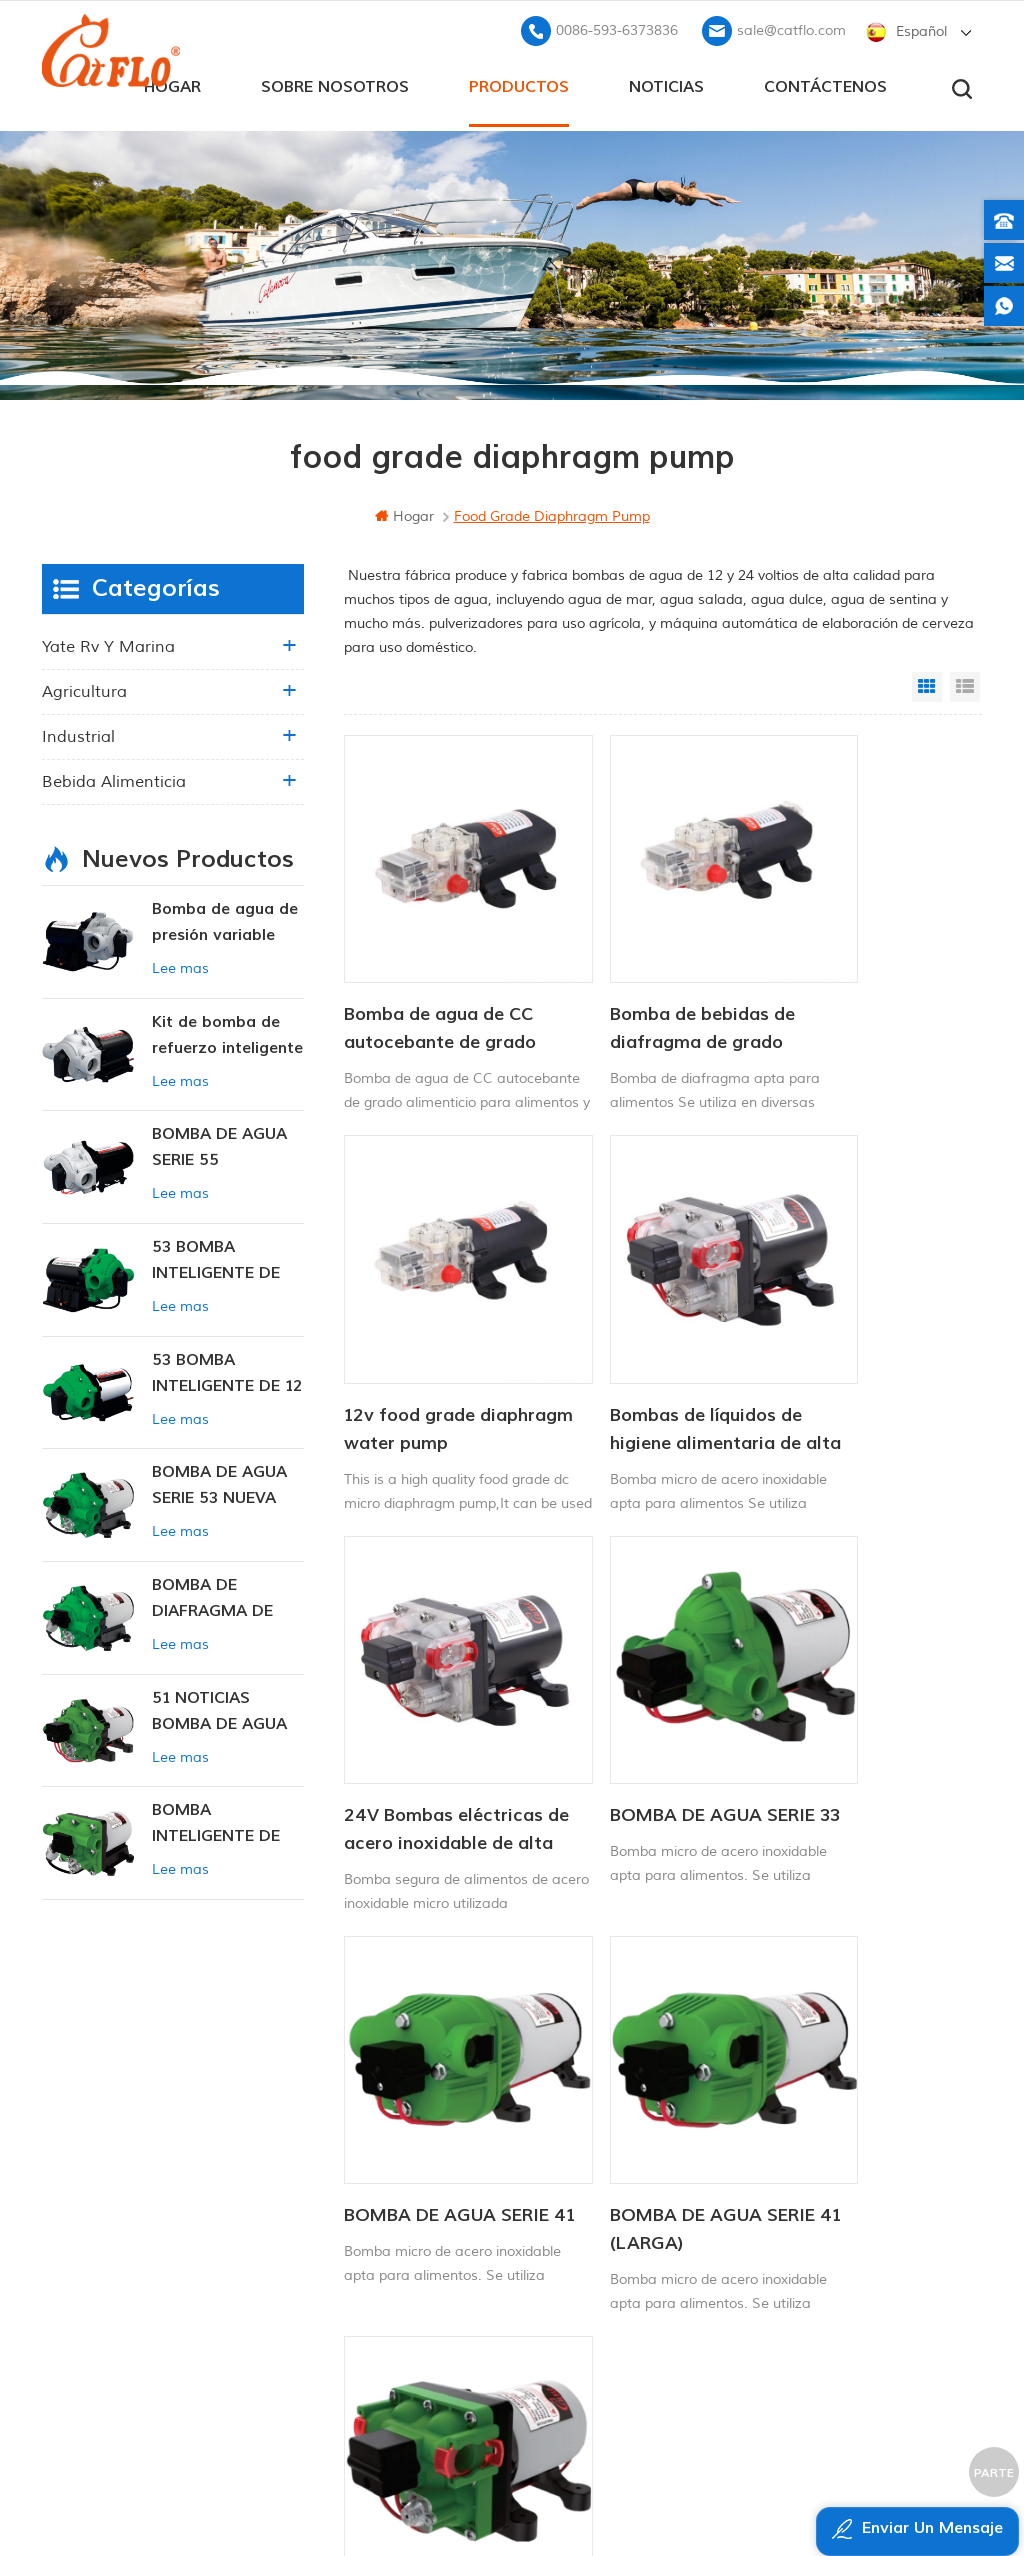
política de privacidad (394, 2308)
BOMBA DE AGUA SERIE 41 (420, 1673)
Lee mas (180, 964)
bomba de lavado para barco (606, 2138)
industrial (78, 733)
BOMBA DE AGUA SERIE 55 (219, 1143)
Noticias (666, 81)
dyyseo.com (921, 2491)
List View (965, 683)
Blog (338, 2206)
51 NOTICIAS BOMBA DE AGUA (219, 1707)
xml (336, 2274)
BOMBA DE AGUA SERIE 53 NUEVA (219, 1481)
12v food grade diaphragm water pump (848, 976)
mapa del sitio (373, 2240)
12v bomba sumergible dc (598, 2206)
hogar (404, 512)
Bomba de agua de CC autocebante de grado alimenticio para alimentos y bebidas (440, 976)
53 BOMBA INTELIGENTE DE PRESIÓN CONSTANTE (216, 1257)
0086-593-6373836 (617, 25)
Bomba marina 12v (575, 2105)
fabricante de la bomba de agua (606, 2274)
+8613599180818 (825, 2144)
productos (519, 81)
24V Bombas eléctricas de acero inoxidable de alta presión (641, 1325)
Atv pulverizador (565, 2172)
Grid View (927, 683)
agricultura (84, 688)
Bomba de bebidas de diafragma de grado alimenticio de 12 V (651, 976)
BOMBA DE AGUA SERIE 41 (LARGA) (635, 1673)
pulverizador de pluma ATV (601, 2240)
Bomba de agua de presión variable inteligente (225, 919)
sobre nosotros (335, 81)
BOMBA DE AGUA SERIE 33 (850, 1323)
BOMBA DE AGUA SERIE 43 (850, 1673)
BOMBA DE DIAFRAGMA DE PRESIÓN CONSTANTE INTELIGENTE (212, 1595)
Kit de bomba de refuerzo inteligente (227, 1030)
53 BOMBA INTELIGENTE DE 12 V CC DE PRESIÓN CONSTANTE (227, 1369)
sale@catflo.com (791, 25)
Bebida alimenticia (114, 778)
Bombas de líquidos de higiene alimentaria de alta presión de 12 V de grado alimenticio (442, 1325)
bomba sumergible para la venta (606, 2342)
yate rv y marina (108, 643)
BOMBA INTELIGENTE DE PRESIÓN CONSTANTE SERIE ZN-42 (225, 1820)
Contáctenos (825, 81)
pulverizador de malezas (594, 2308)
